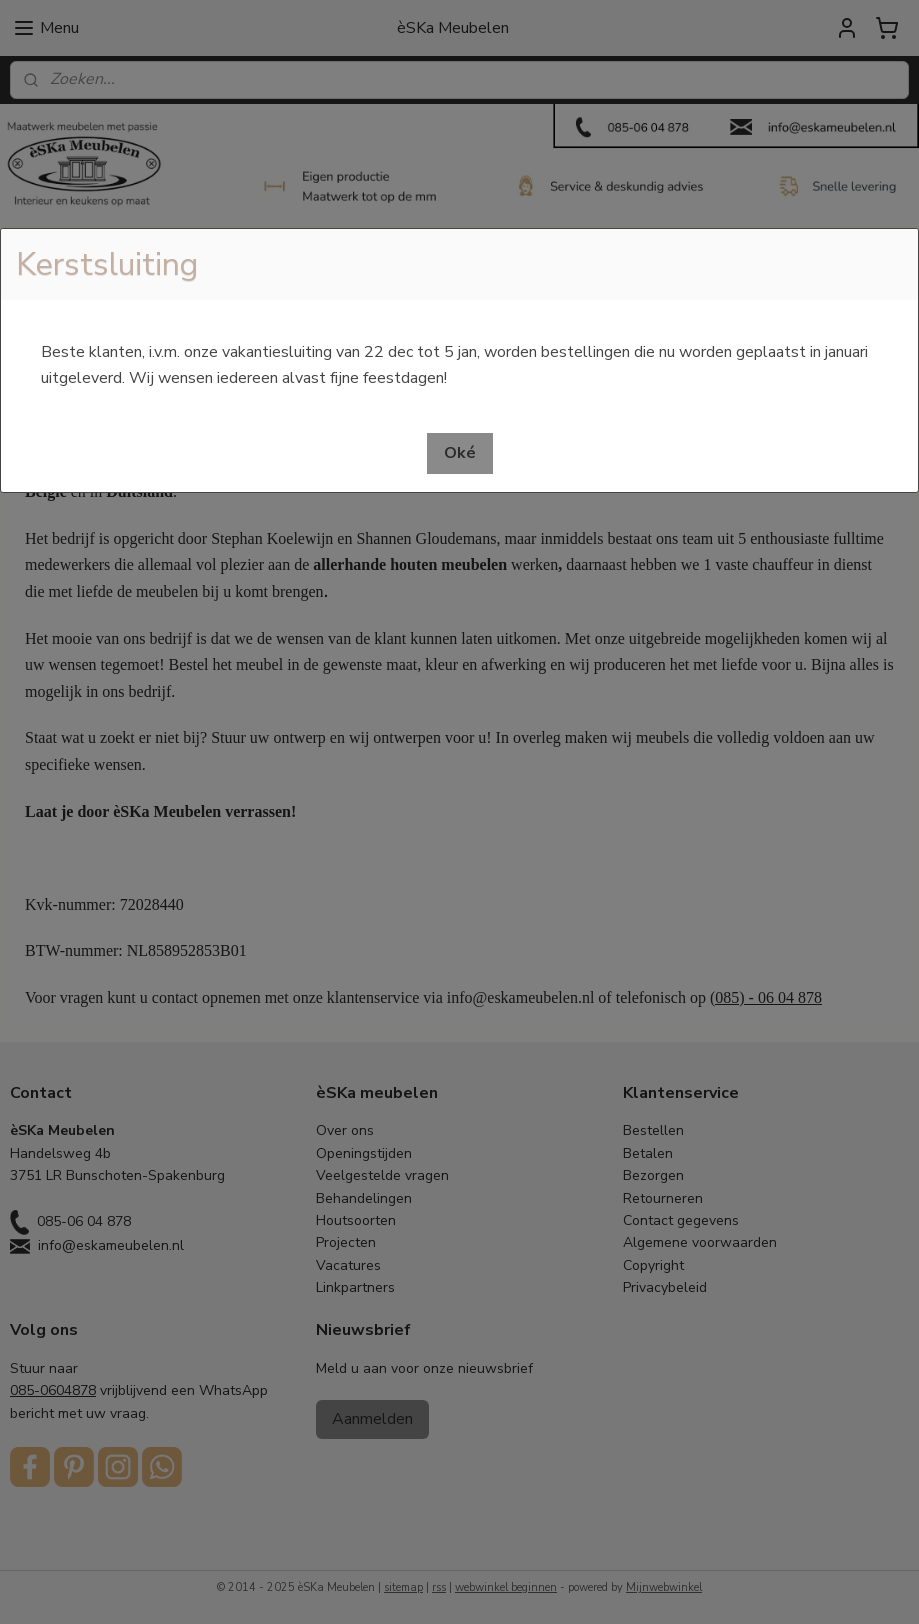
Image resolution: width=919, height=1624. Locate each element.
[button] (460, 453)
